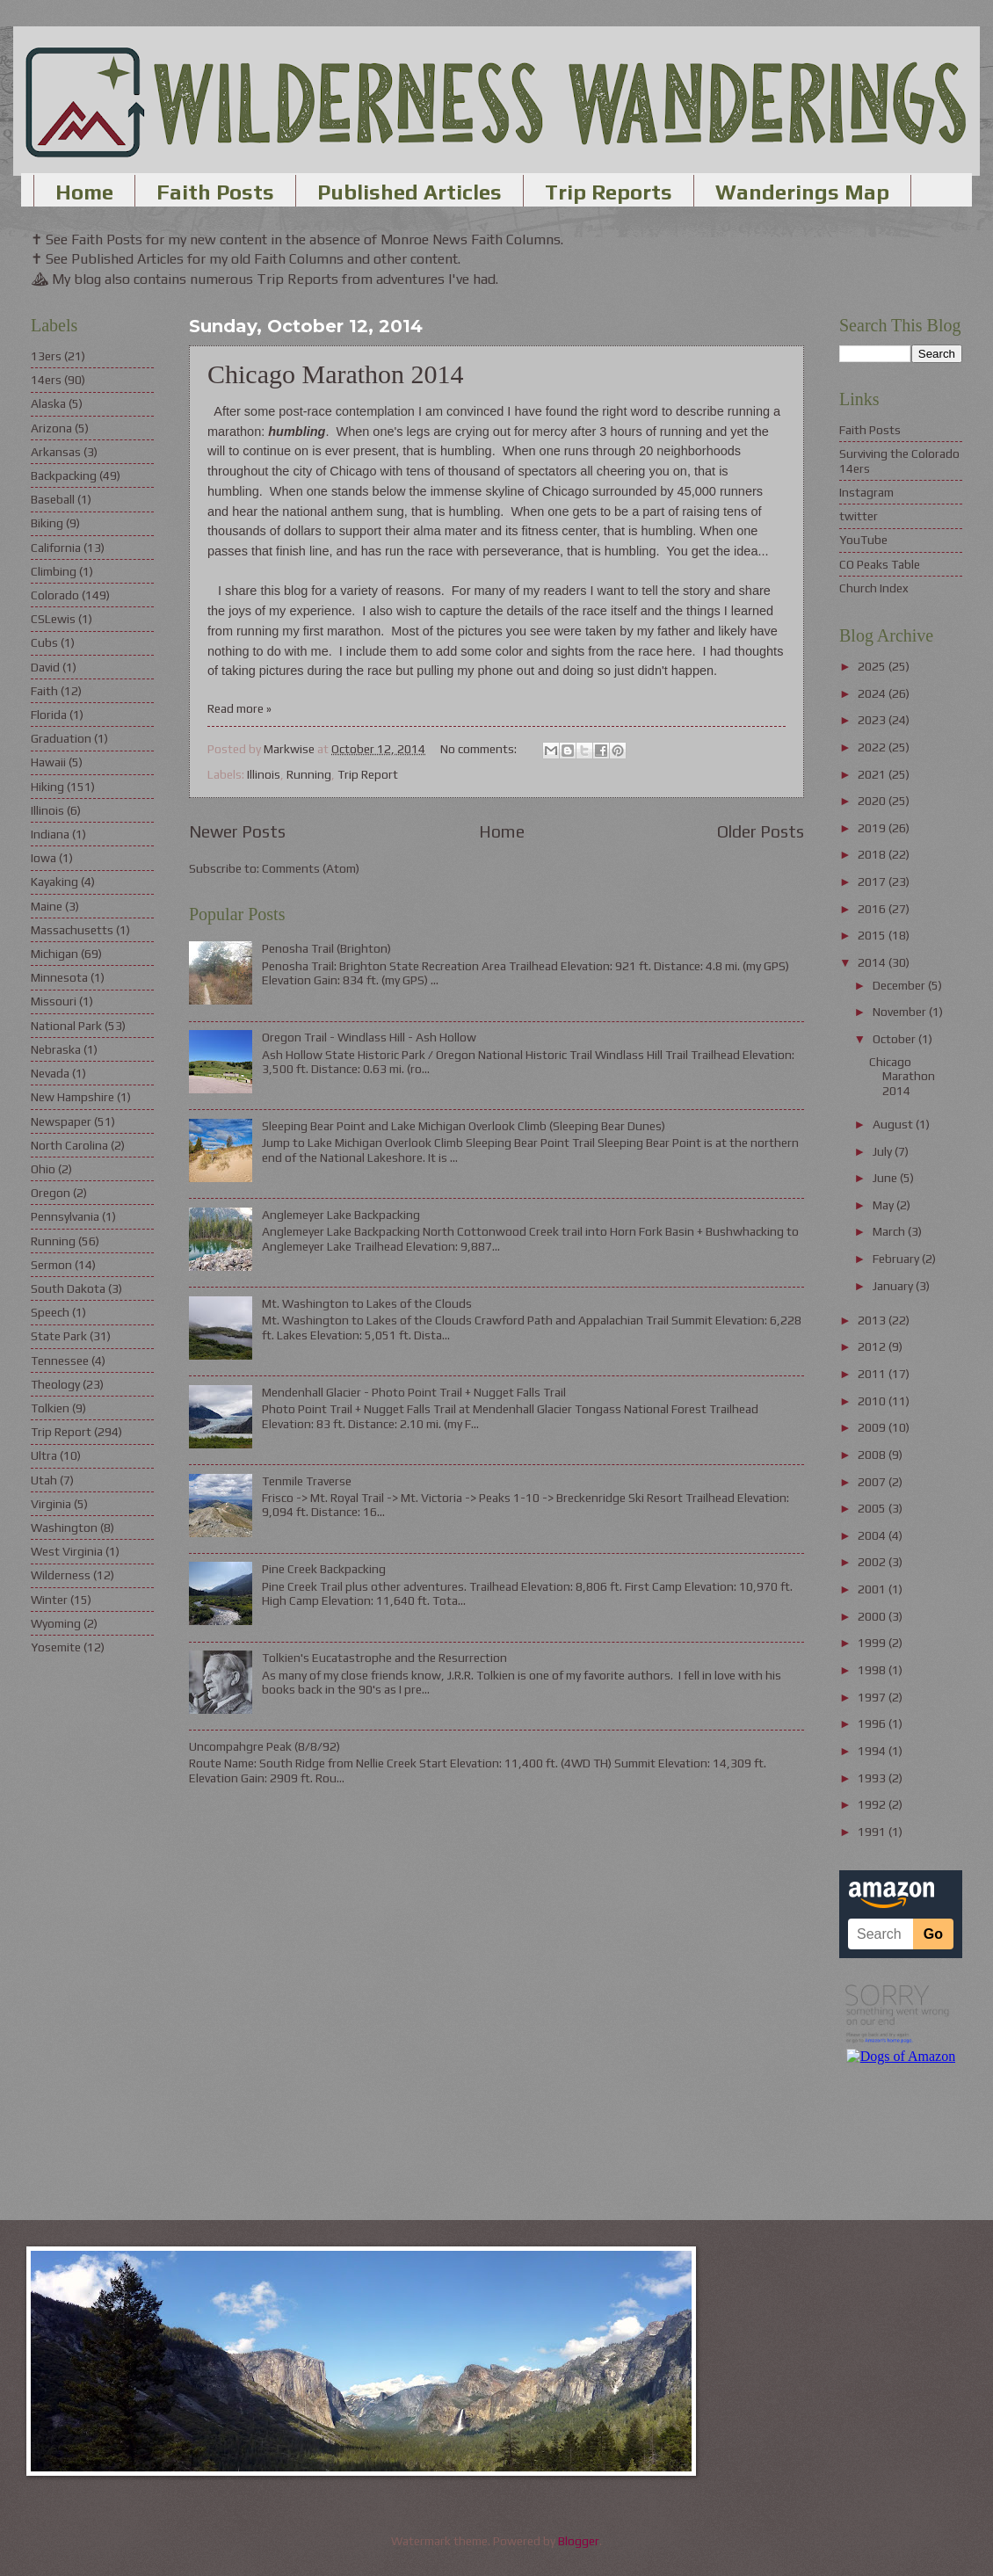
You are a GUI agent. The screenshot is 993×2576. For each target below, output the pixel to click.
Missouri (53, 1001)
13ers (46, 356)
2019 (873, 828)
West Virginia (67, 1551)
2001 (873, 1589)
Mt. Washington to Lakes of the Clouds (367, 1303)
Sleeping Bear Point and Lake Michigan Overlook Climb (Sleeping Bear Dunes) (463, 1126)
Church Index (874, 588)
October (895, 1039)
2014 (873, 962)
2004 (873, 1535)
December (900, 985)
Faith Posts (215, 192)
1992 (873, 1804)
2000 (873, 1616)
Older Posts (760, 831)
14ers (46, 380)
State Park (59, 1336)
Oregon (50, 1193)
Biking (47, 523)
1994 (873, 1751)
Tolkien (50, 1408)
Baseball (53, 499)
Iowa (43, 858)
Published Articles (409, 192)
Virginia (51, 1504)
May (884, 1205)
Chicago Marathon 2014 (335, 373)
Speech (50, 1312)
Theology (55, 1384)
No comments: (479, 749)
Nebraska (56, 1049)
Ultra (44, 1455)
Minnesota (59, 977)
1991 (873, 1832)
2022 (873, 747)
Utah (44, 1480)
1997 (873, 1697)
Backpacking (64, 475)
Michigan (54, 954)
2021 (873, 774)
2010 (873, 1401)
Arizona (51, 428)
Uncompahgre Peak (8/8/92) (264, 1746)
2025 (873, 666)
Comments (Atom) (310, 868)
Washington (64, 1527)
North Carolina (69, 1145)
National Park (66, 1026)
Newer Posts (237, 831)
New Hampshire (72, 1097)
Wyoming (56, 1623)
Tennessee (60, 1360)
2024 (873, 693)
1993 (873, 1778)
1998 (873, 1670)
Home (84, 192)
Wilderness (61, 1575)
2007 (873, 1482)
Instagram (866, 492)
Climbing (53, 571)
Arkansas (56, 452)
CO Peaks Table (879, 564)
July (884, 1151)
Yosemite (56, 1647)
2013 (873, 1320)
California (56, 548)
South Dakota (68, 1288)
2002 (873, 1562)
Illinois (263, 774)
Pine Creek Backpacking (324, 1569)
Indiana (50, 834)
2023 (873, 720)
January (894, 1286)
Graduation (61, 738)
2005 (873, 1508)
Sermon (51, 1265)
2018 (873, 854)
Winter (49, 1600)
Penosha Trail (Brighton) (326, 948)
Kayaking (54, 881)
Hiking (47, 787)
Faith (44, 691)
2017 (873, 881)
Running (308, 774)
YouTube (863, 540)
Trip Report (367, 774)
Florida (49, 714)
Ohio (43, 1169)
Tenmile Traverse (307, 1481)
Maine (46, 906)
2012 (873, 1346)
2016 (873, 909)
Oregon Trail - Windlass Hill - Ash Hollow (369, 1037)
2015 (873, 935)
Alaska (48, 403)
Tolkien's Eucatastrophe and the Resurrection (384, 1658)
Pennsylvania (65, 1216)
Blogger (578, 2541)
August (894, 1124)
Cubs (44, 642)
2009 (873, 1427)
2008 (873, 1455)
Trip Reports (608, 192)
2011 (873, 1374)
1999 (873, 1643)
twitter (858, 516)
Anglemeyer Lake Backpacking (341, 1215)
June (886, 1178)
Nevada (50, 1073)
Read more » (239, 708)
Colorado (55, 595)
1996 (873, 1723)
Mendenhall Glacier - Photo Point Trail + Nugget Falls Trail (414, 1392)
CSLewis (53, 619)
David (45, 667)
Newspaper (61, 1121)
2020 (873, 801)
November (901, 1012)
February (897, 1259)
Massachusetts (72, 930)
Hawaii (48, 762)
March (890, 1231)
